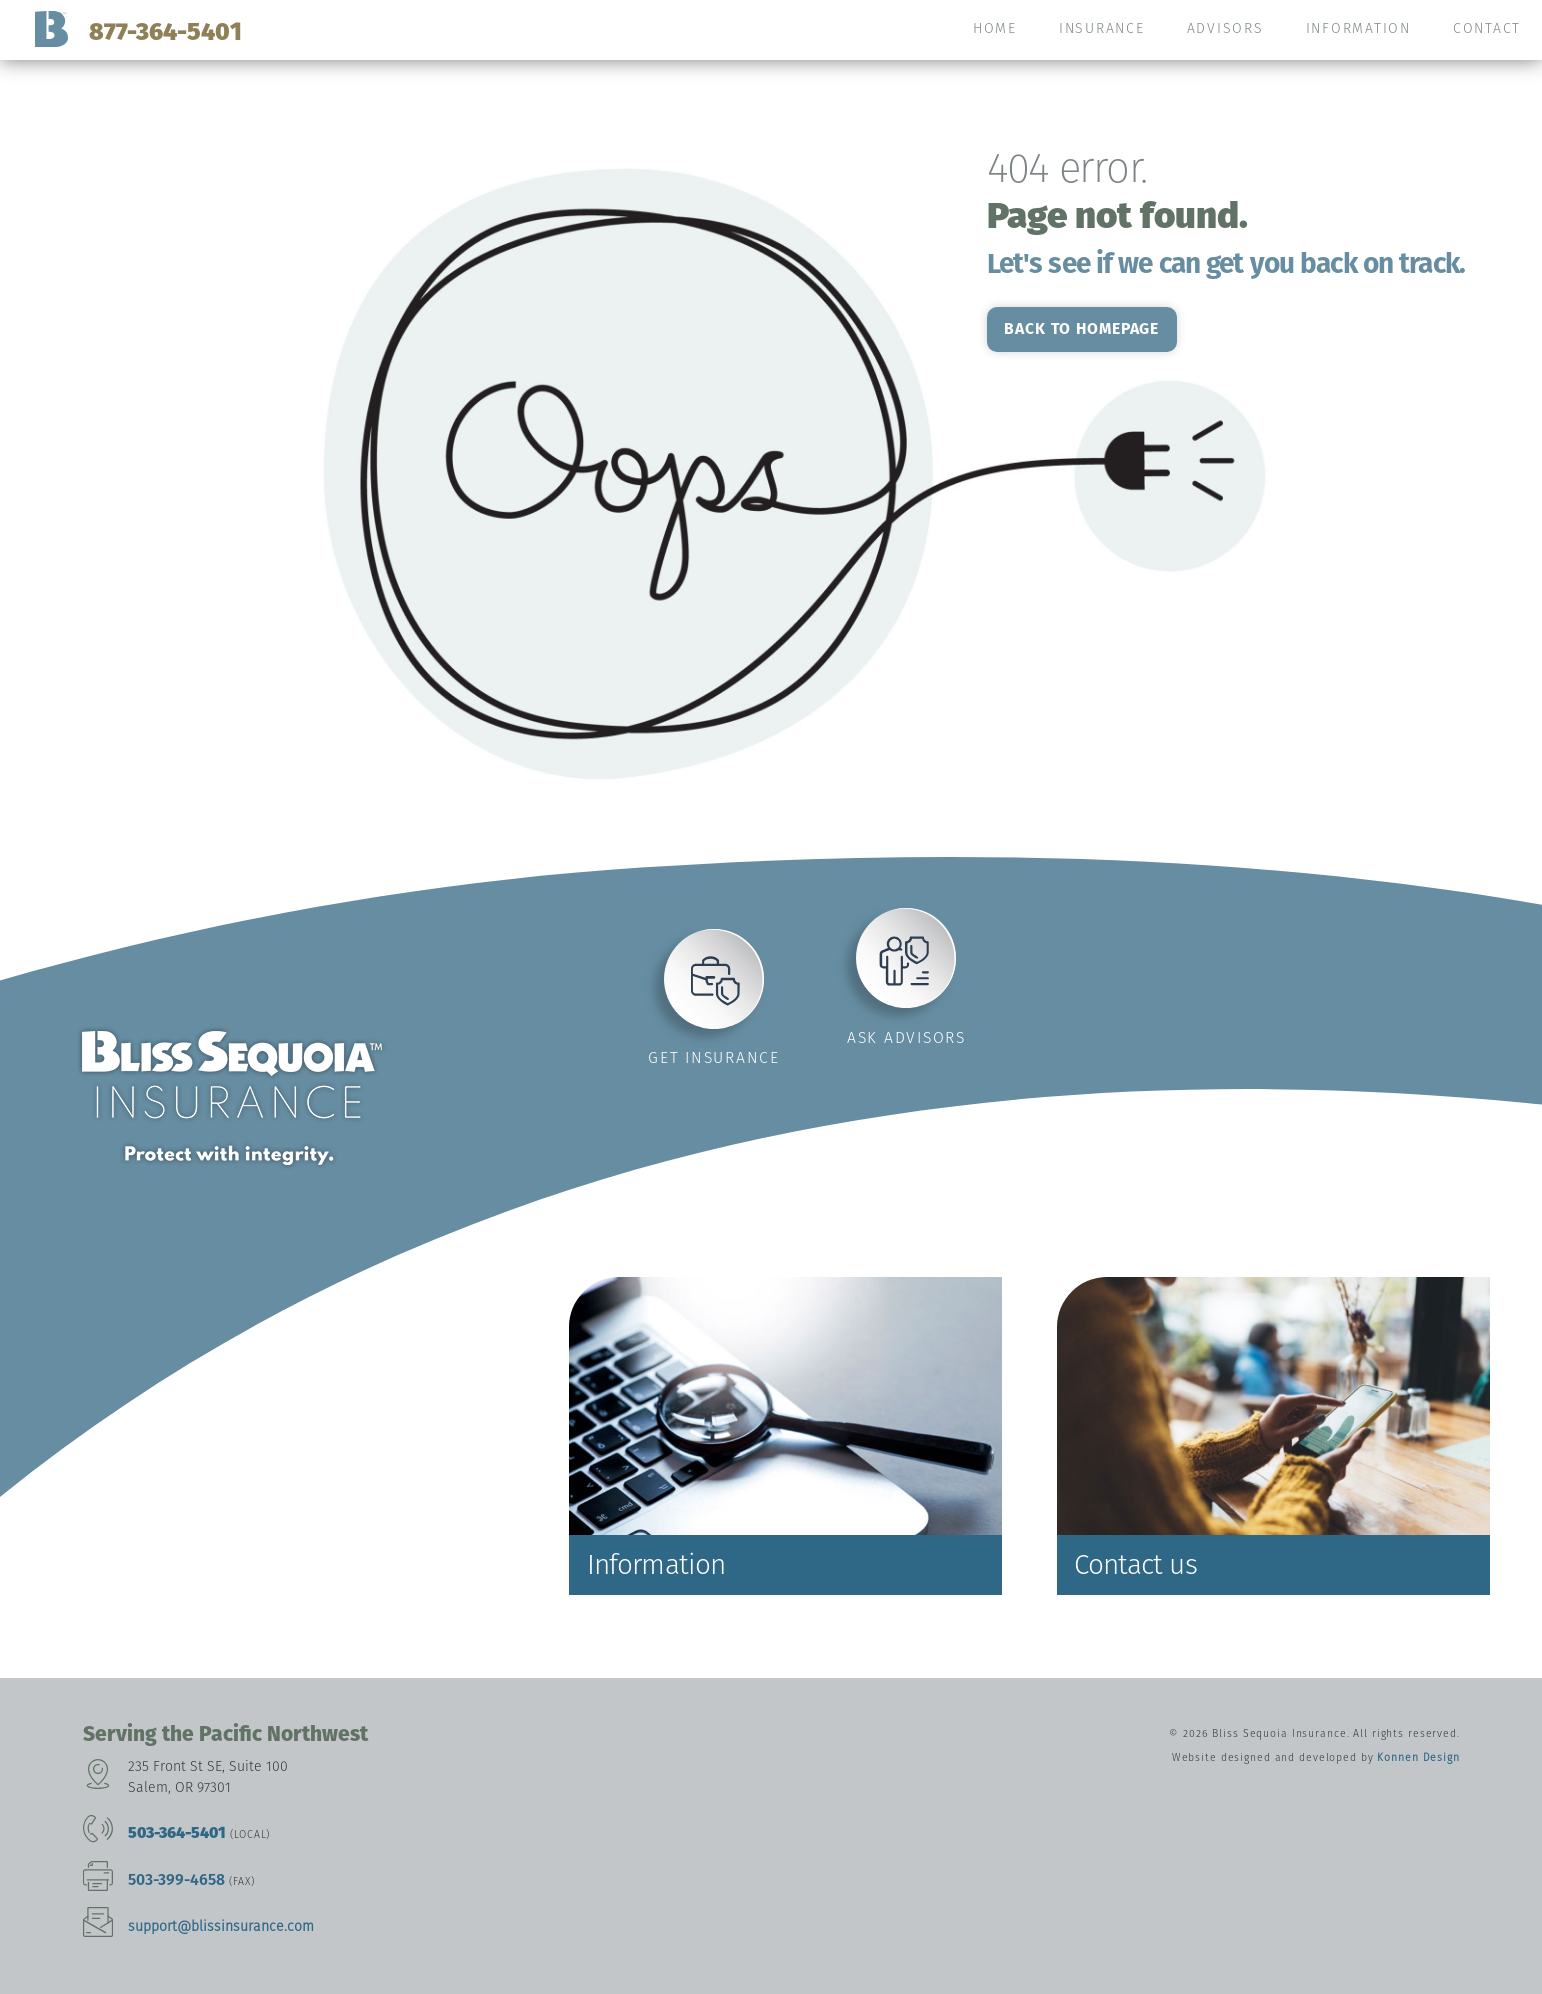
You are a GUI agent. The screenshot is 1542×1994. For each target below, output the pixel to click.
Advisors (1225, 28)
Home (995, 28)
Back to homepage (1081, 328)
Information (1358, 28)
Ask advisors (906, 1037)
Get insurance (714, 1057)
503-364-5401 (177, 1832)
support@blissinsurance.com (221, 1926)
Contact (1487, 28)
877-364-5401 (165, 31)
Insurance (1102, 28)
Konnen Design (1418, 1757)
